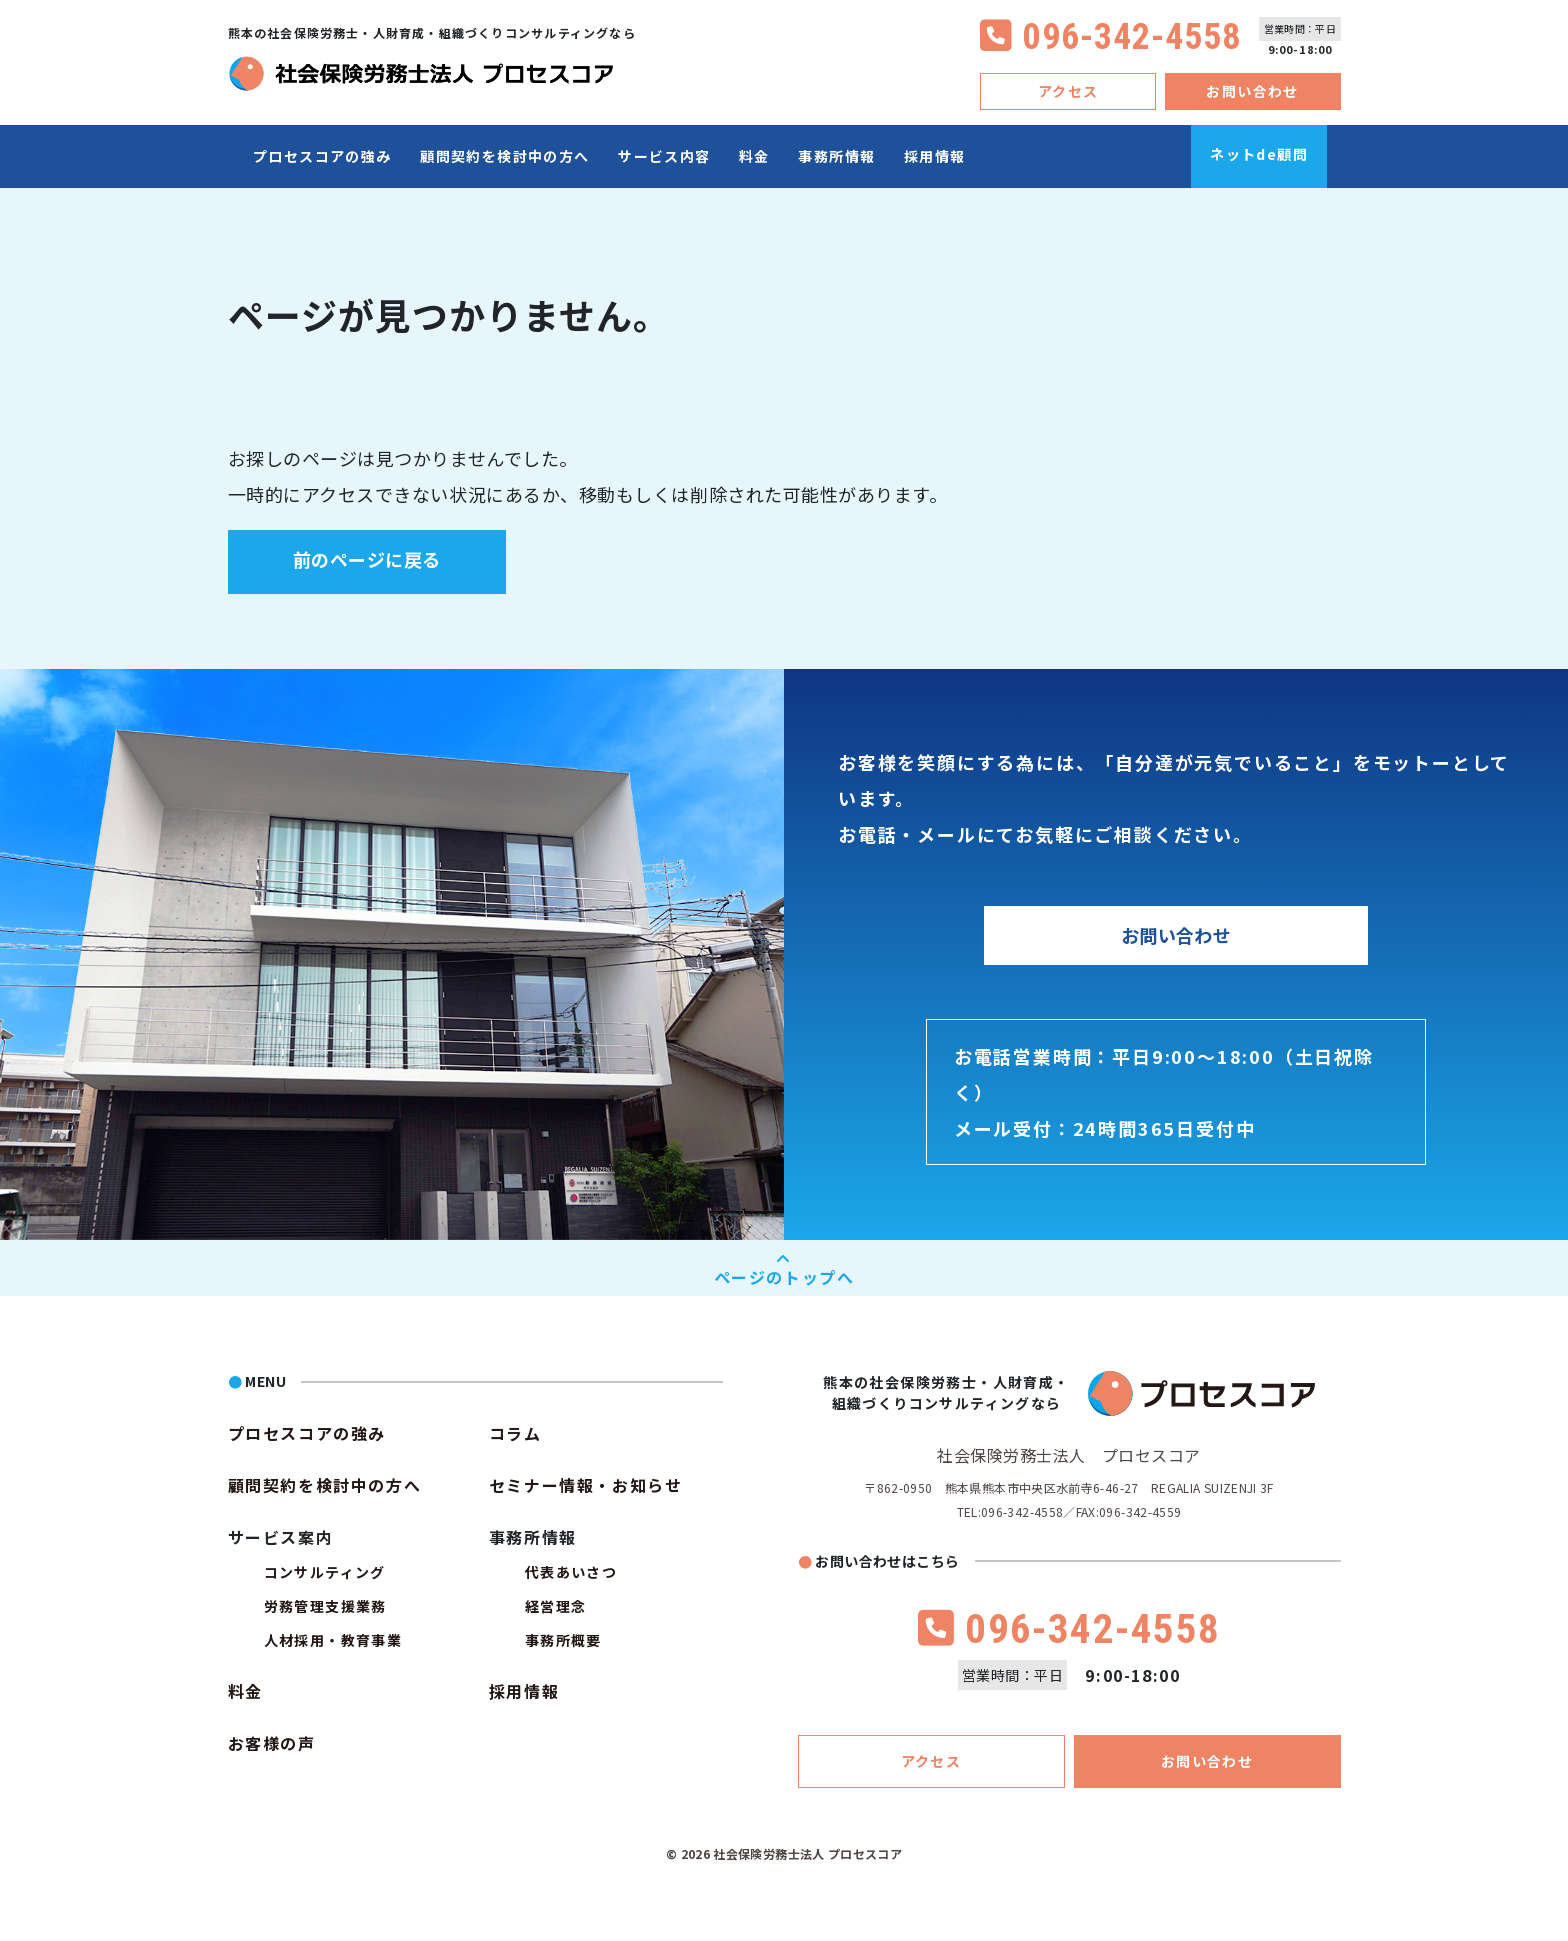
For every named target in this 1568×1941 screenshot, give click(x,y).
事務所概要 (563, 1640)
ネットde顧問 (1259, 154)
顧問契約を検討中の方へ (504, 156)
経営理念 (556, 1606)
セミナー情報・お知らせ (586, 1485)
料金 (754, 156)
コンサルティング (325, 1572)
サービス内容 (664, 156)
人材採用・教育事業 (333, 1640)
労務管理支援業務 (325, 1606)
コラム (515, 1433)
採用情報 (935, 156)
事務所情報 (836, 156)
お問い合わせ (1252, 91)
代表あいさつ (571, 1572)
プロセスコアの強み (322, 156)
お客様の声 (272, 1743)
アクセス (1068, 91)
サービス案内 (281, 1537)
